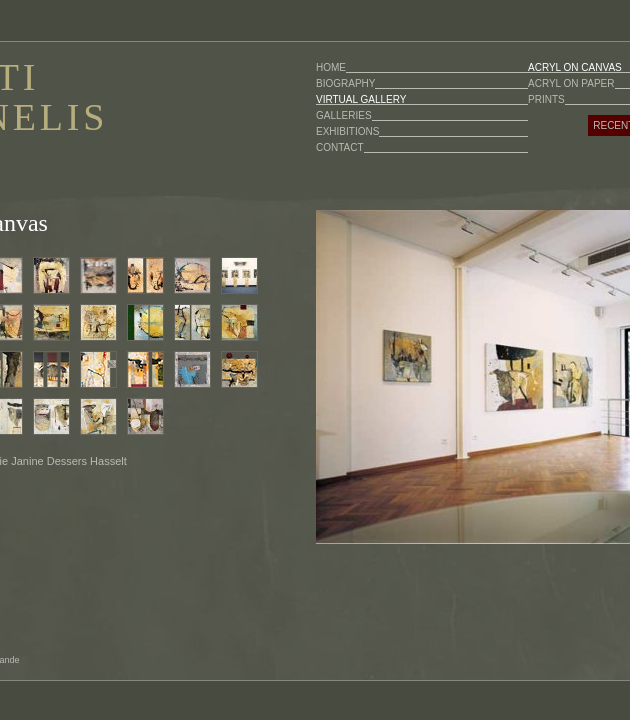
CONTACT (340, 147)
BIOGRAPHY (345, 83)
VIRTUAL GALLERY (361, 99)
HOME (331, 67)
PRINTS (546, 99)
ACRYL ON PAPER (571, 83)
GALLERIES (344, 115)
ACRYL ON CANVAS (575, 67)
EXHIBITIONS (347, 131)
